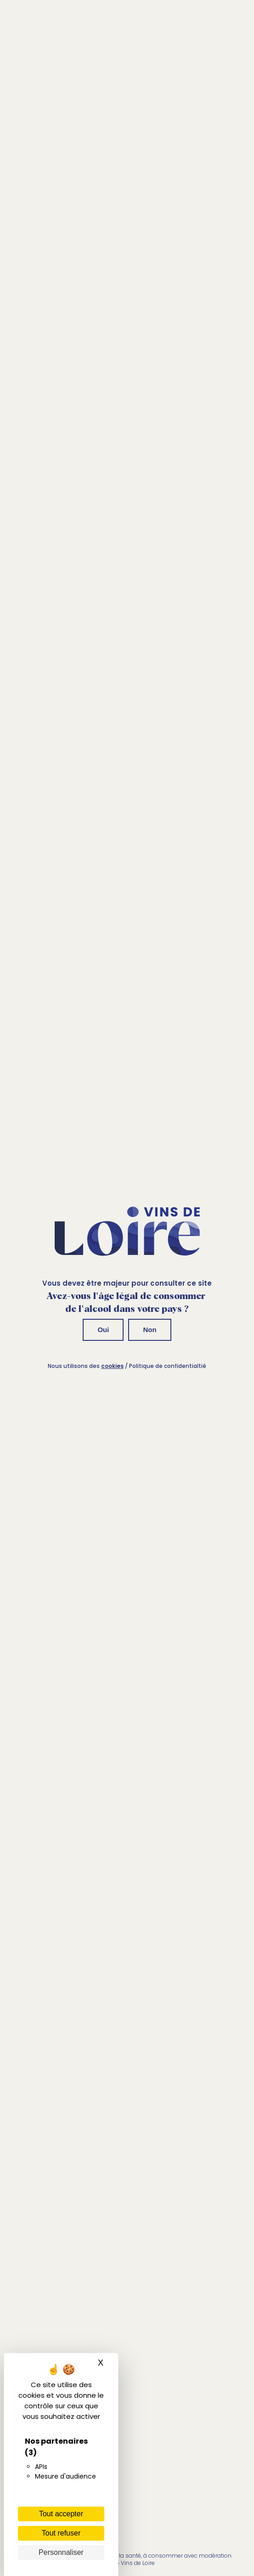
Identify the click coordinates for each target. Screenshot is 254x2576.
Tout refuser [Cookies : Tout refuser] (61, 2533)
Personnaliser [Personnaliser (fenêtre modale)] (61, 2552)
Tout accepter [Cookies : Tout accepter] (61, 2514)
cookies (112, 1366)
